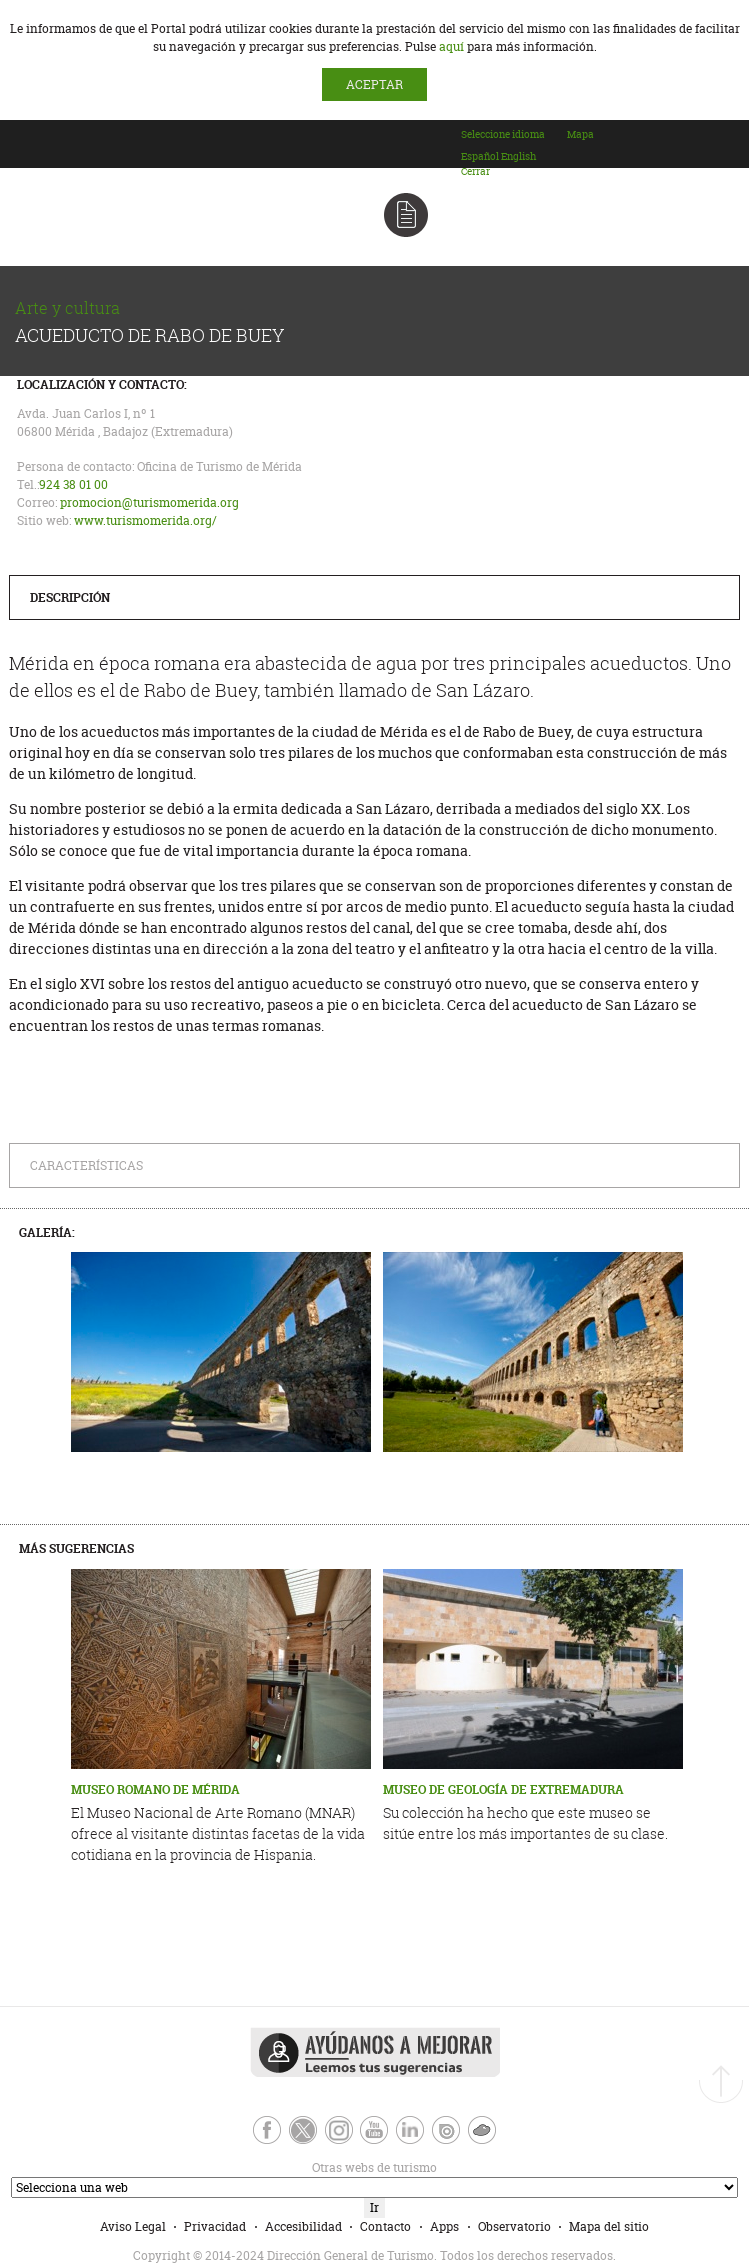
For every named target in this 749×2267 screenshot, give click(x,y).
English (518, 156)
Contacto (385, 2226)
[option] (480, 156)
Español (480, 156)
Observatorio (514, 2226)
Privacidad (215, 2226)
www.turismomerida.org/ (145, 520)
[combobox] (513, 153)
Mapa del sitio (609, 2226)
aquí (451, 46)
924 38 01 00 (73, 484)
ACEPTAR (374, 84)
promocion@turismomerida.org (149, 502)
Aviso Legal (133, 2226)
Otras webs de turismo (222, 2167)
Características (86, 1165)
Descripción (70, 597)
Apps (444, 2226)
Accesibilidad (303, 2226)
